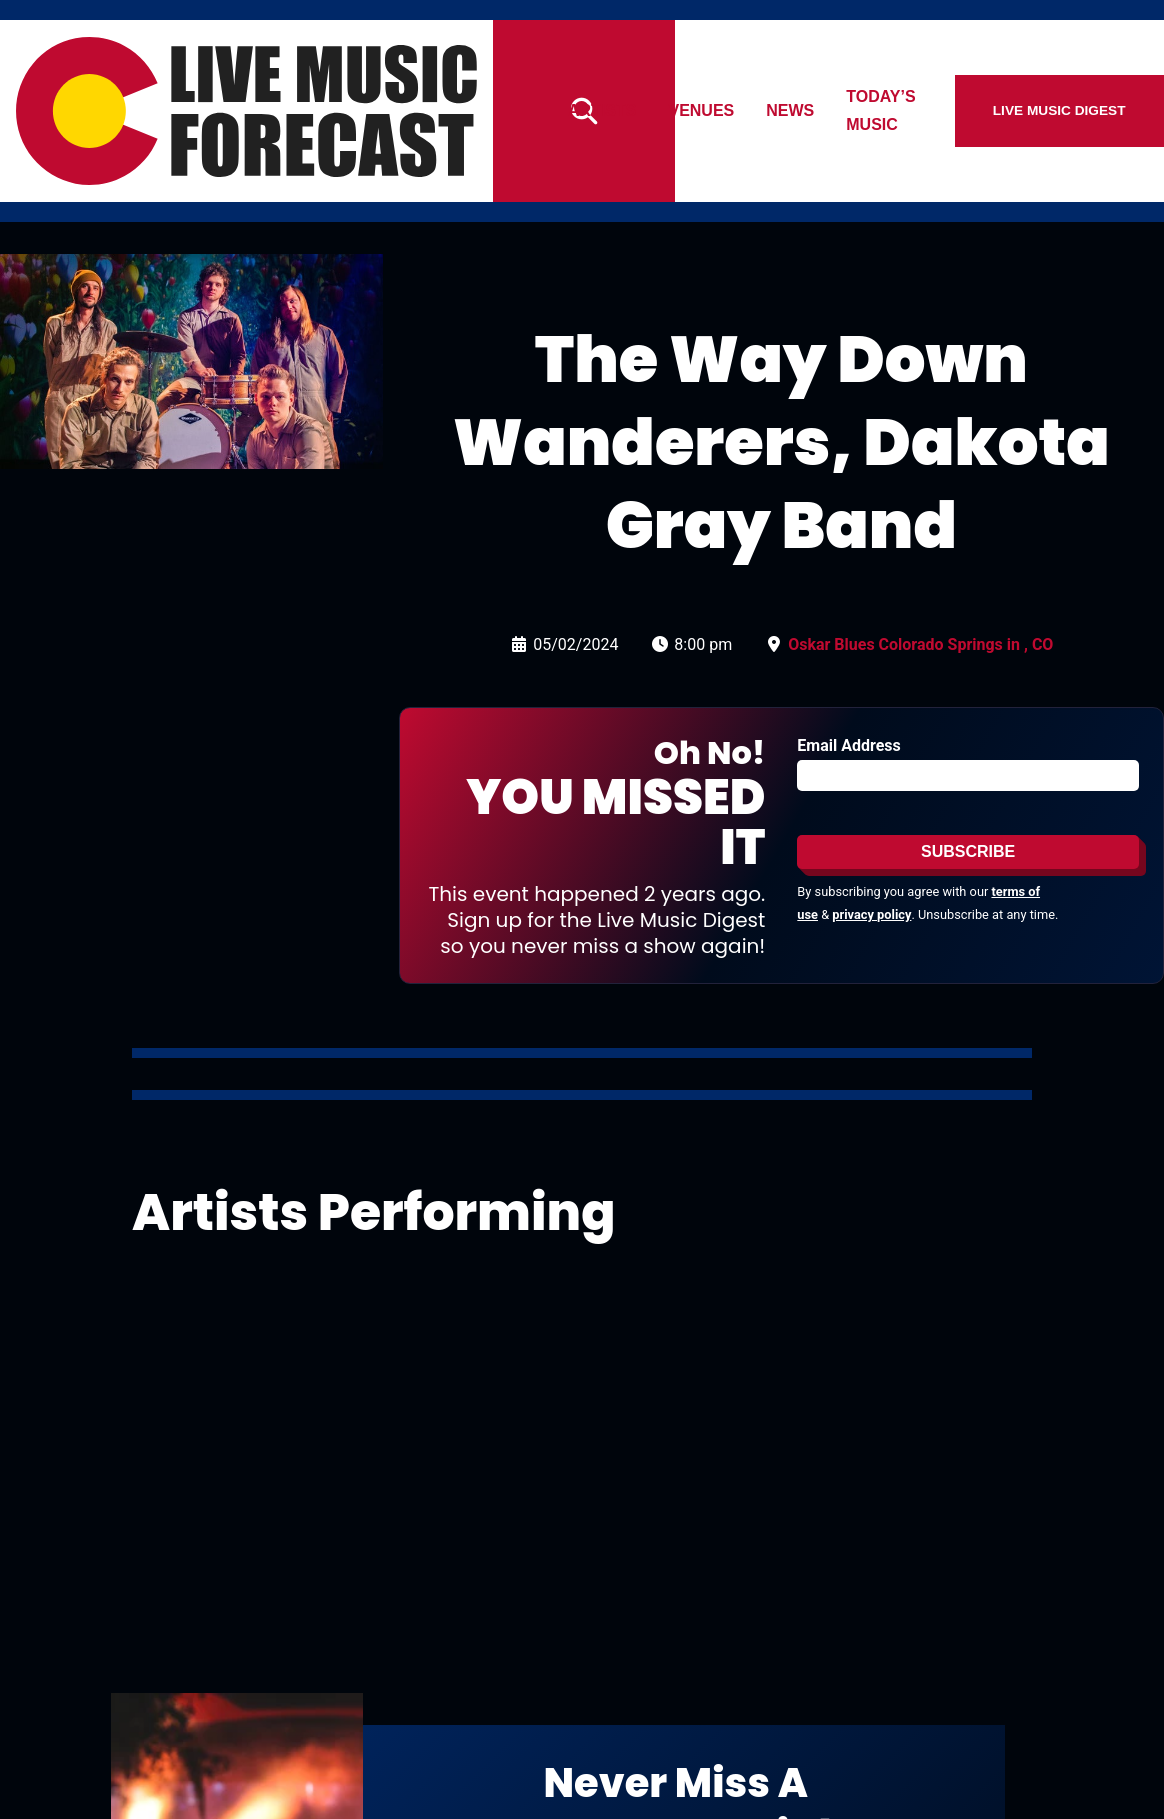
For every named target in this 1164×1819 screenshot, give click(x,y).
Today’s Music (957, 110)
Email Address (848, 745)
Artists (650, 110)
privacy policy (871, 914)
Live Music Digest (1093, 110)
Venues (750, 110)
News (839, 110)
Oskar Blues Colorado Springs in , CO (920, 644)
